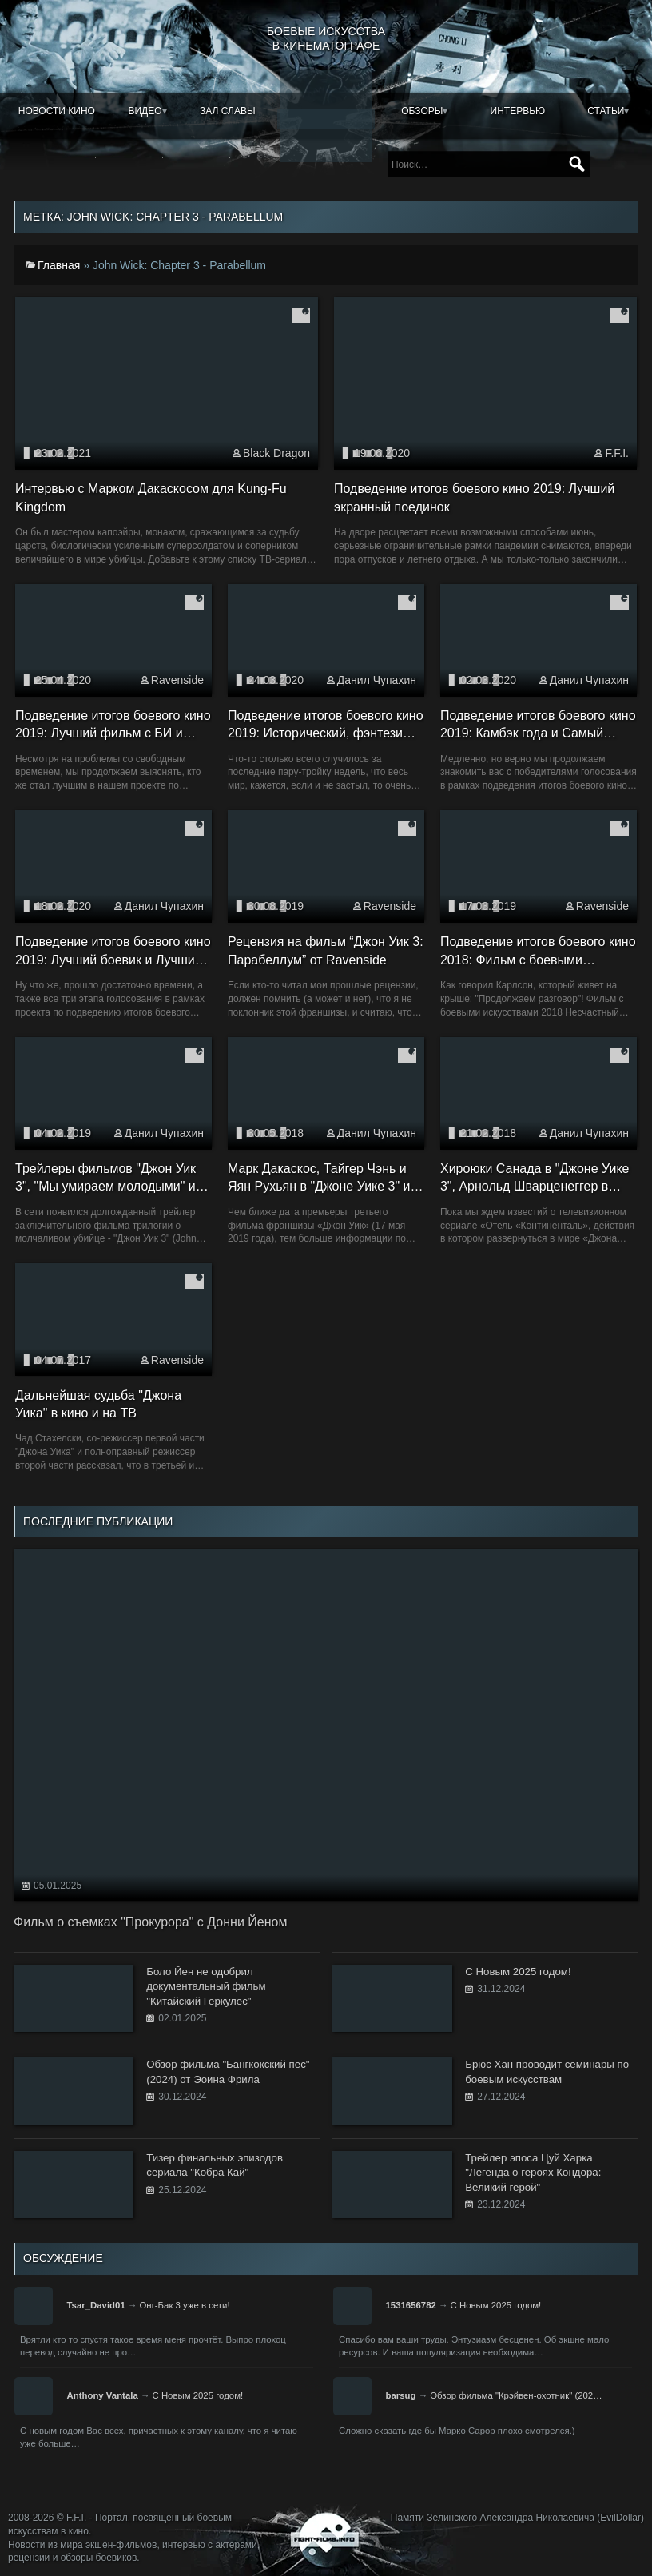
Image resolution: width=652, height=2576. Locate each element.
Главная (59, 265)
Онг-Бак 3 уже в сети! (184, 2305)
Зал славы (228, 111)
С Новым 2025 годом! (496, 2305)
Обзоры (422, 111)
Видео (144, 111)
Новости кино (56, 111)
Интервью (518, 111)
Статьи (605, 111)
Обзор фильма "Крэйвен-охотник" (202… (516, 2395)
